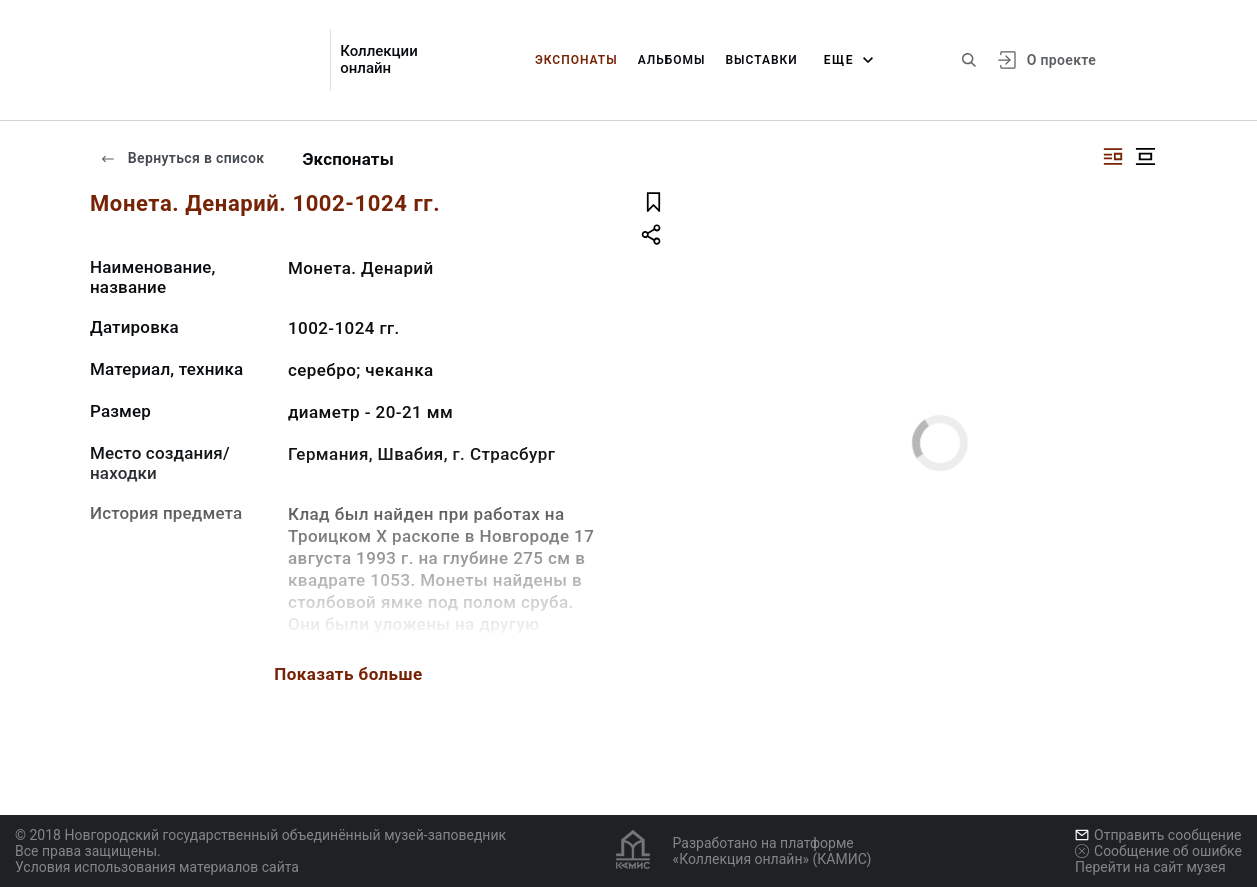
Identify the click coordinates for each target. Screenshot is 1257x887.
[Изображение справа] (1113, 156)
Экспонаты (576, 60)
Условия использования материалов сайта (157, 867)
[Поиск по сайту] (969, 60)
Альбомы (672, 60)
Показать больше (348, 674)
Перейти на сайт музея (1150, 867)
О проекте (1061, 60)
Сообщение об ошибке (1158, 851)
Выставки (761, 60)
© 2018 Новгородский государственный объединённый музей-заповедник (260, 835)
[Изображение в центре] (1145, 156)
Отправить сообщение (1158, 835)
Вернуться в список (182, 158)
